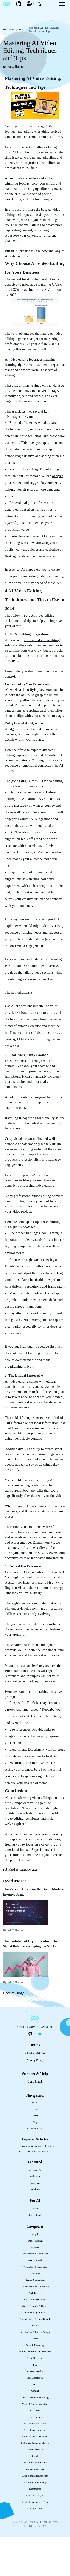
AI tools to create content (29, 1537)
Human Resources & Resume (35, 2286)
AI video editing (16, 256)
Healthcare (35, 2273)
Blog (19, 29)
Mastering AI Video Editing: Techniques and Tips (44, 29)
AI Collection (28, 2522)
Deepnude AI (35, 2170)
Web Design (35, 2293)
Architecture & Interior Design (35, 2332)
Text (35, 2384)
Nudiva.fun (35, 2176)
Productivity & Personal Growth (35, 2319)
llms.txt (35, 2208)
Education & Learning (35, 2482)
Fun (35, 2365)
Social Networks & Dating (35, 2306)
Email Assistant (35, 2240)
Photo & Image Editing (35, 2312)
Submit (35, 2115)
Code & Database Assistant (35, 2476)
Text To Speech (35, 2260)
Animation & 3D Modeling (35, 2436)
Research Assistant (35, 2469)
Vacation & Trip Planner (35, 2462)
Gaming (35, 2391)
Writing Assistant (35, 2449)
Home (8, 29)
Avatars (35, 2338)
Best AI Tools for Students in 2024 (35, 2151)
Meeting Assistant (34, 2508)
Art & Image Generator (35, 2430)
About (35, 2109)
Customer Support (35, 2495)
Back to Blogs (13, 1993)
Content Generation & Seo (35, 2502)
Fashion (35, 2247)
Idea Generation (35, 2378)
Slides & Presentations (35, 2299)
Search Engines (35, 2417)
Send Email (35, 2081)
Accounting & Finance (35, 2423)
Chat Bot (35, 2325)
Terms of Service (35, 2052)
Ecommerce (35, 2489)
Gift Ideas (35, 2410)
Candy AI (35, 2183)
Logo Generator (35, 2358)
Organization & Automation (35, 2253)
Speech (35, 2456)
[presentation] (39, 4)
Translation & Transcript (35, 2267)
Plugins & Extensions (35, 2280)
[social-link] (18, 3)
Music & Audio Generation (35, 2404)
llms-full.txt (35, 2215)
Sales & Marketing (35, 2345)
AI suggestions (21, 1006)
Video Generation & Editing (35, 2397)
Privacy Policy (35, 2060)
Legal (35, 2234)
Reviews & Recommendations (35, 2443)
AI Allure (35, 2189)
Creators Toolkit (35, 2371)
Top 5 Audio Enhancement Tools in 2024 (35, 2146)
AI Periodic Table (35, 2128)
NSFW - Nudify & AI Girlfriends (35, 2351)
